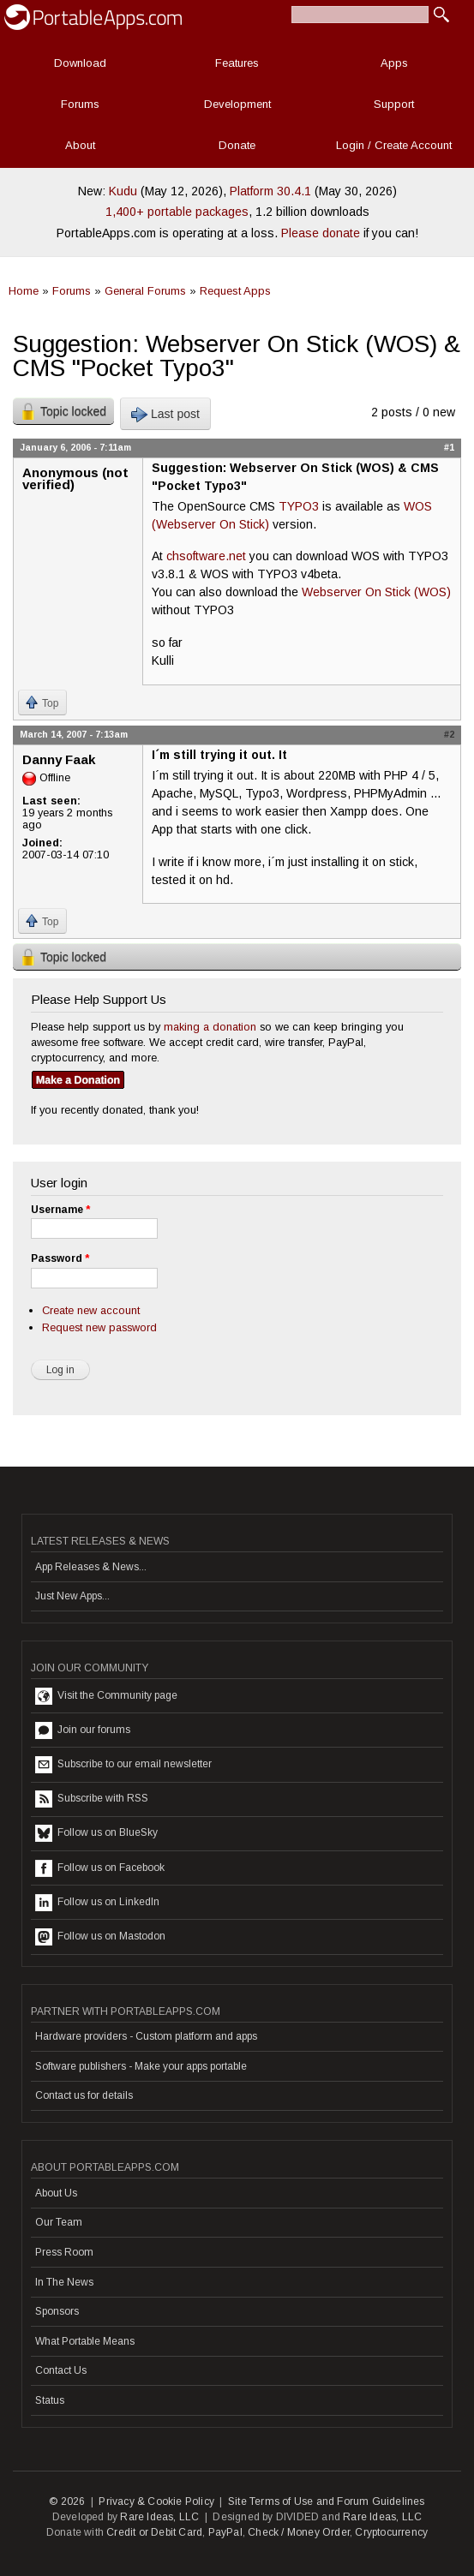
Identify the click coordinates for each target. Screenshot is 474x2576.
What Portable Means (85, 2341)
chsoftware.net (206, 556)
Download (80, 63)
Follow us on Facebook (100, 1868)
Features (237, 63)
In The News (64, 2282)
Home (24, 290)
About (80, 145)
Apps (394, 63)
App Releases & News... (91, 1567)
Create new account (91, 1310)
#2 (449, 734)
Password (60, 1258)
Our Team (58, 2222)
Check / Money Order (299, 2532)
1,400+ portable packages (177, 211)
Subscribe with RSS (91, 1799)
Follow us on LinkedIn (97, 1902)
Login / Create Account (394, 145)
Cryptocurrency (391, 2532)
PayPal (225, 2532)
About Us (56, 2193)
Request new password (99, 1327)
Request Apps (235, 290)
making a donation (210, 1026)
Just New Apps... (72, 1596)
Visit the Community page (106, 1696)
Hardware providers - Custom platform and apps (146, 2036)
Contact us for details (84, 2095)
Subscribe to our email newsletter (123, 1764)
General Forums (145, 290)
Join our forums (82, 1730)
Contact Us (61, 2370)
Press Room (64, 2252)
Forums (80, 104)
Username (60, 1210)
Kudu (123, 191)
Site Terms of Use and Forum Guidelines (326, 2501)
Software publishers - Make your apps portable (141, 2066)
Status (49, 2400)
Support (394, 104)
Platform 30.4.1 (270, 191)
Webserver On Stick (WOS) (376, 592)
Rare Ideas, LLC (159, 2517)
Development (237, 104)
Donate (237, 145)
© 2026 (67, 2501)
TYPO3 (299, 506)
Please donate (320, 233)
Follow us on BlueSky (96, 1833)
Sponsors (57, 2311)
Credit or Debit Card (154, 2532)
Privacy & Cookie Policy (156, 2501)
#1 (449, 447)
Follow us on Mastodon (100, 1936)
